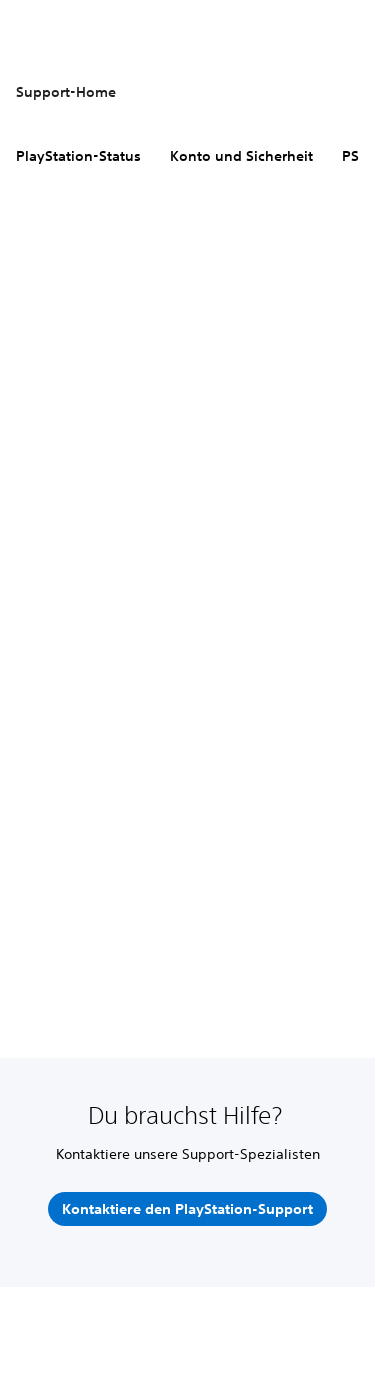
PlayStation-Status (78, 156)
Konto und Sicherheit (241, 156)
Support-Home (66, 92)
